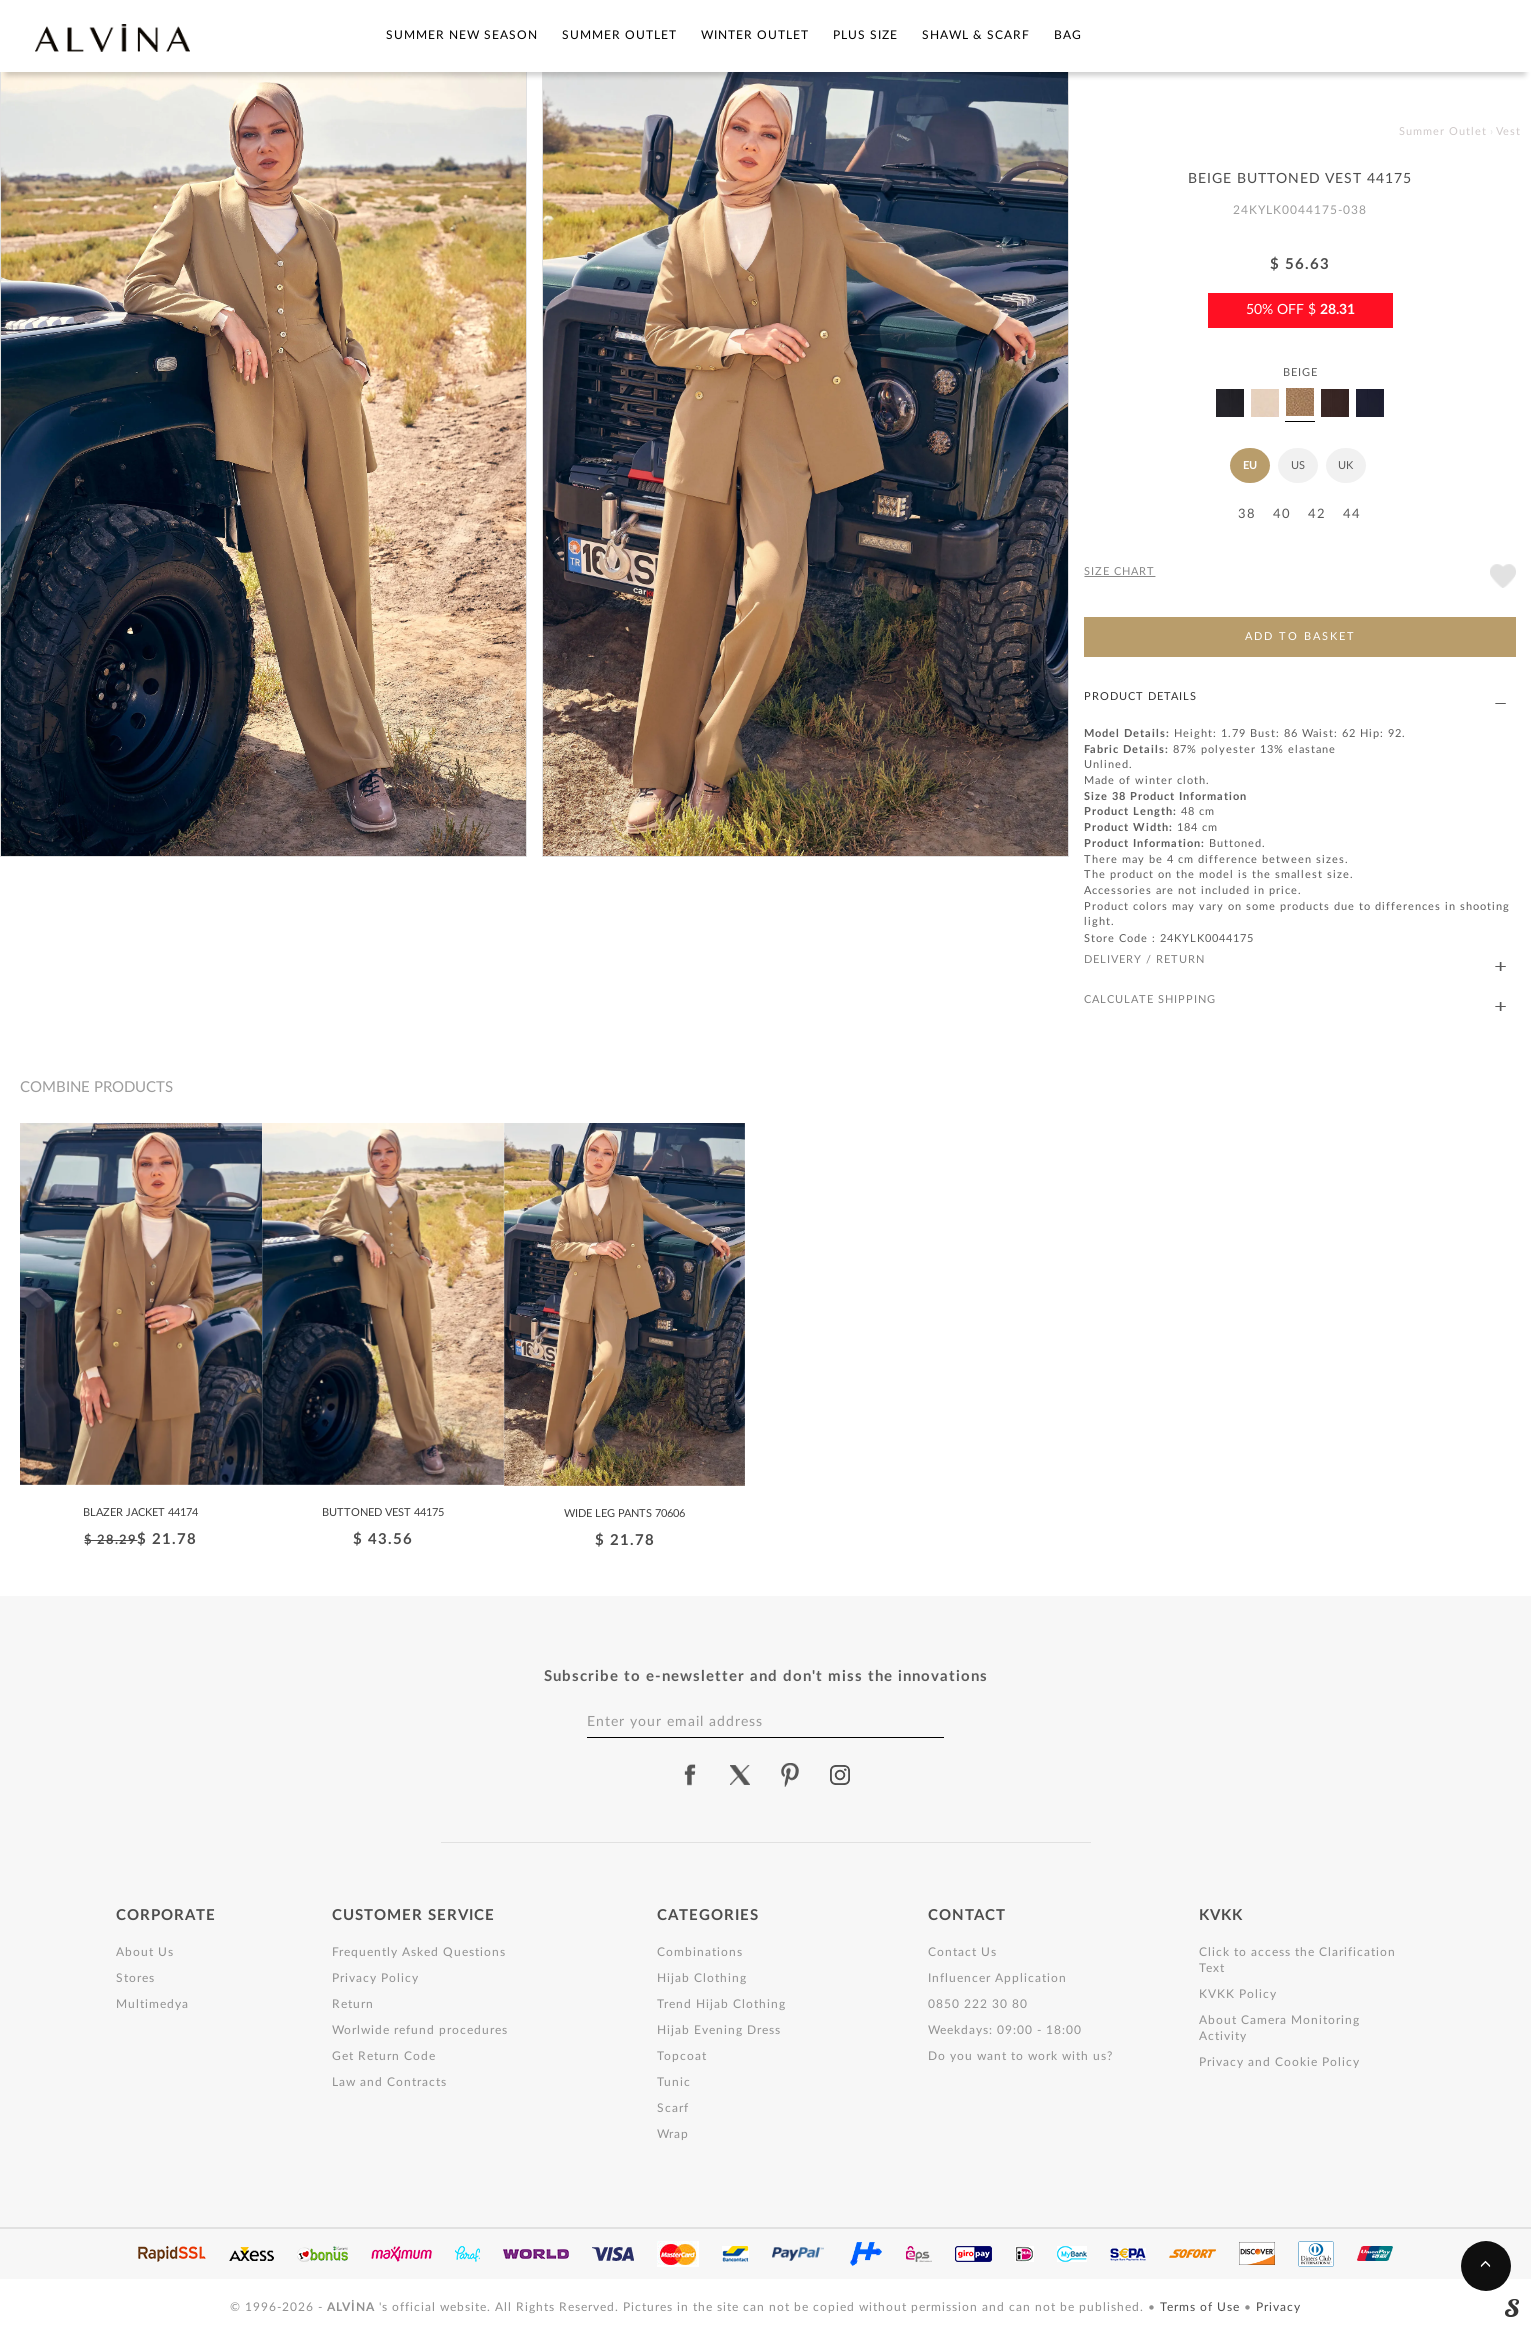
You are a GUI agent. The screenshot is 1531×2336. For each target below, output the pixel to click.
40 (1282, 514)
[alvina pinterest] (790, 1775)
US (1298, 465)
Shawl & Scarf (976, 35)
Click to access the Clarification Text (1297, 1960)
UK (1345, 465)
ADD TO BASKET (1300, 636)
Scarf (673, 2108)
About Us (145, 1952)
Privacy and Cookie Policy (1279, 2062)
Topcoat (682, 2056)
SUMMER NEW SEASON (462, 35)
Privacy (1278, 2307)
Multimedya (152, 2004)
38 (1247, 514)
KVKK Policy (1238, 1994)
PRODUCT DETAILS (1295, 697)
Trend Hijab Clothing (721, 2004)
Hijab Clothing (702, 1978)
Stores (135, 1978)
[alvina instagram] (842, 1775)
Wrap (673, 2134)
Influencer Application (997, 1978)
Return (353, 2004)
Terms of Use (1202, 2307)
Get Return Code (384, 2056)
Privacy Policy (375, 1978)
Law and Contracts (389, 2082)
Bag (1068, 35)
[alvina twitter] (740, 1775)
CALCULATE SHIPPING (1295, 1000)
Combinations (700, 1952)
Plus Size (865, 35)
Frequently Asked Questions (419, 1952)
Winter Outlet (755, 35)
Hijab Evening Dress (719, 2030)
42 (1317, 514)
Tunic (674, 2082)
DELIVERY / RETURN (1295, 960)
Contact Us (962, 1952)
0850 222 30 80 (978, 2004)
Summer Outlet (619, 35)
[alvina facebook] (690, 1775)
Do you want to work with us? (1020, 2056)
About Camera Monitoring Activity (1279, 2028)
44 (1352, 514)
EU (1250, 465)
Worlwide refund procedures (420, 2030)
